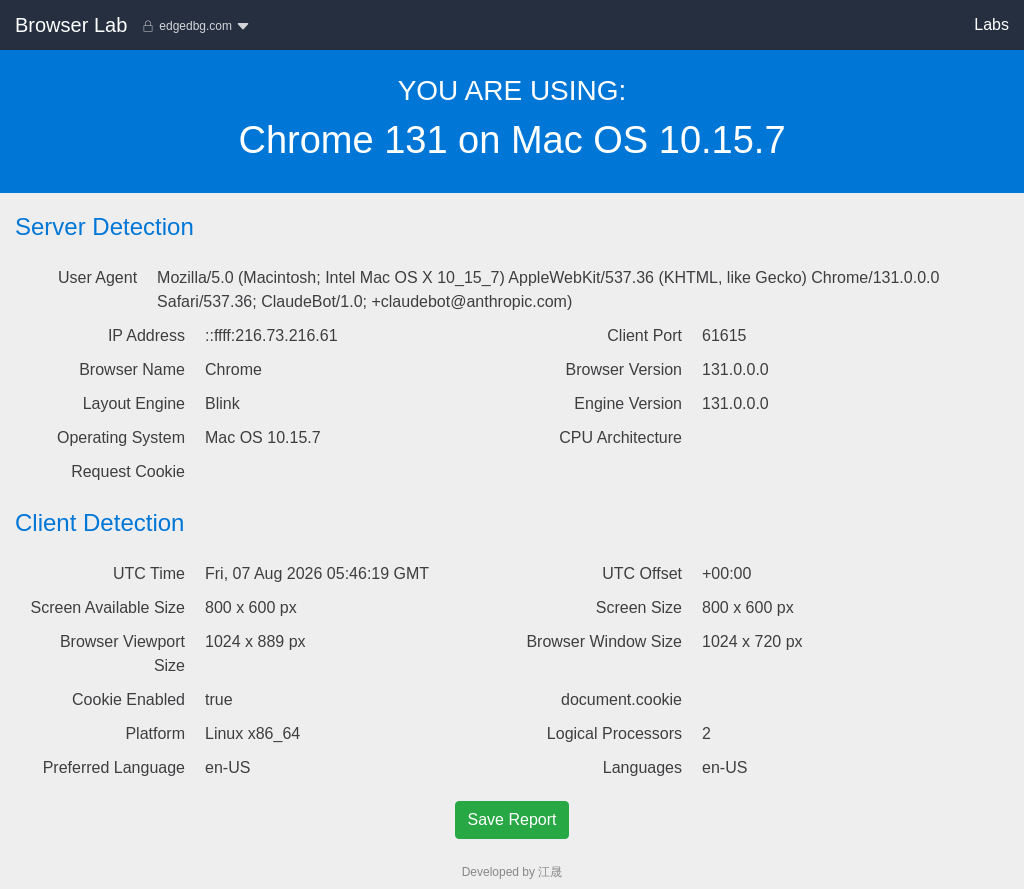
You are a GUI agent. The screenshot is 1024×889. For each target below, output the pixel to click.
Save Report (512, 819)
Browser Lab (71, 25)
